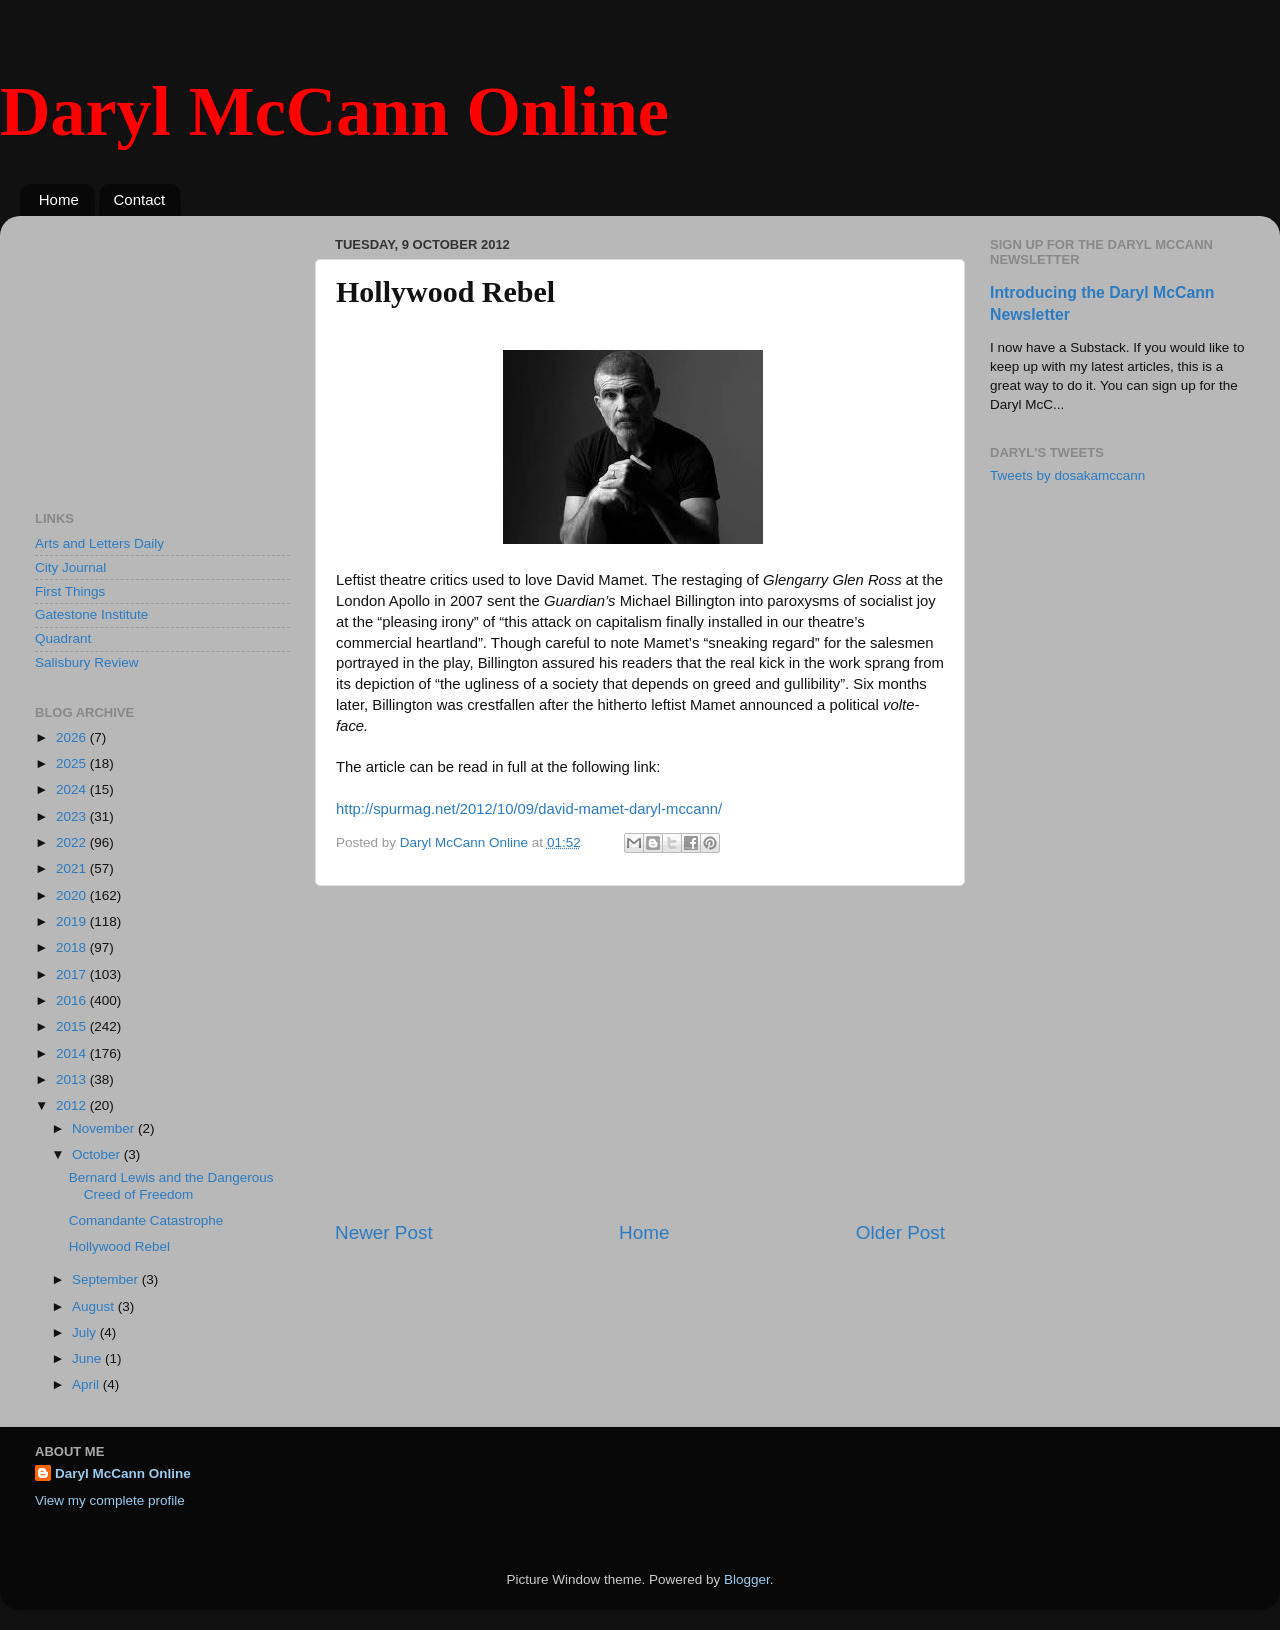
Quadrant (63, 638)
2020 (73, 895)
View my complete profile (110, 1500)
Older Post (900, 1232)
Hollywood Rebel (119, 1246)
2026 (73, 737)
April (87, 1384)
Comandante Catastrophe (146, 1220)
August (95, 1306)
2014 (73, 1053)
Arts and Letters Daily (99, 543)
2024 (73, 789)
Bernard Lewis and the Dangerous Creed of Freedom (171, 1185)
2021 (73, 868)
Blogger (747, 1579)
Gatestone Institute (91, 614)
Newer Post (384, 1232)
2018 (73, 947)
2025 (73, 763)
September (107, 1279)
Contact (140, 199)
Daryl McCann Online (334, 111)
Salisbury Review (87, 662)
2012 (73, 1105)
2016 (73, 1000)
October (98, 1154)
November (105, 1128)
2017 (73, 974)
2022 (73, 842)
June (88, 1358)
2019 (73, 921)
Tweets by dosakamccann (1067, 475)
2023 (73, 816)
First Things (70, 591)
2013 (73, 1079)
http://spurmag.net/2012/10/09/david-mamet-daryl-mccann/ (529, 809)
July (86, 1332)
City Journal (70, 567)
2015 (73, 1026)
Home (59, 199)
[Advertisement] (640, 1053)
